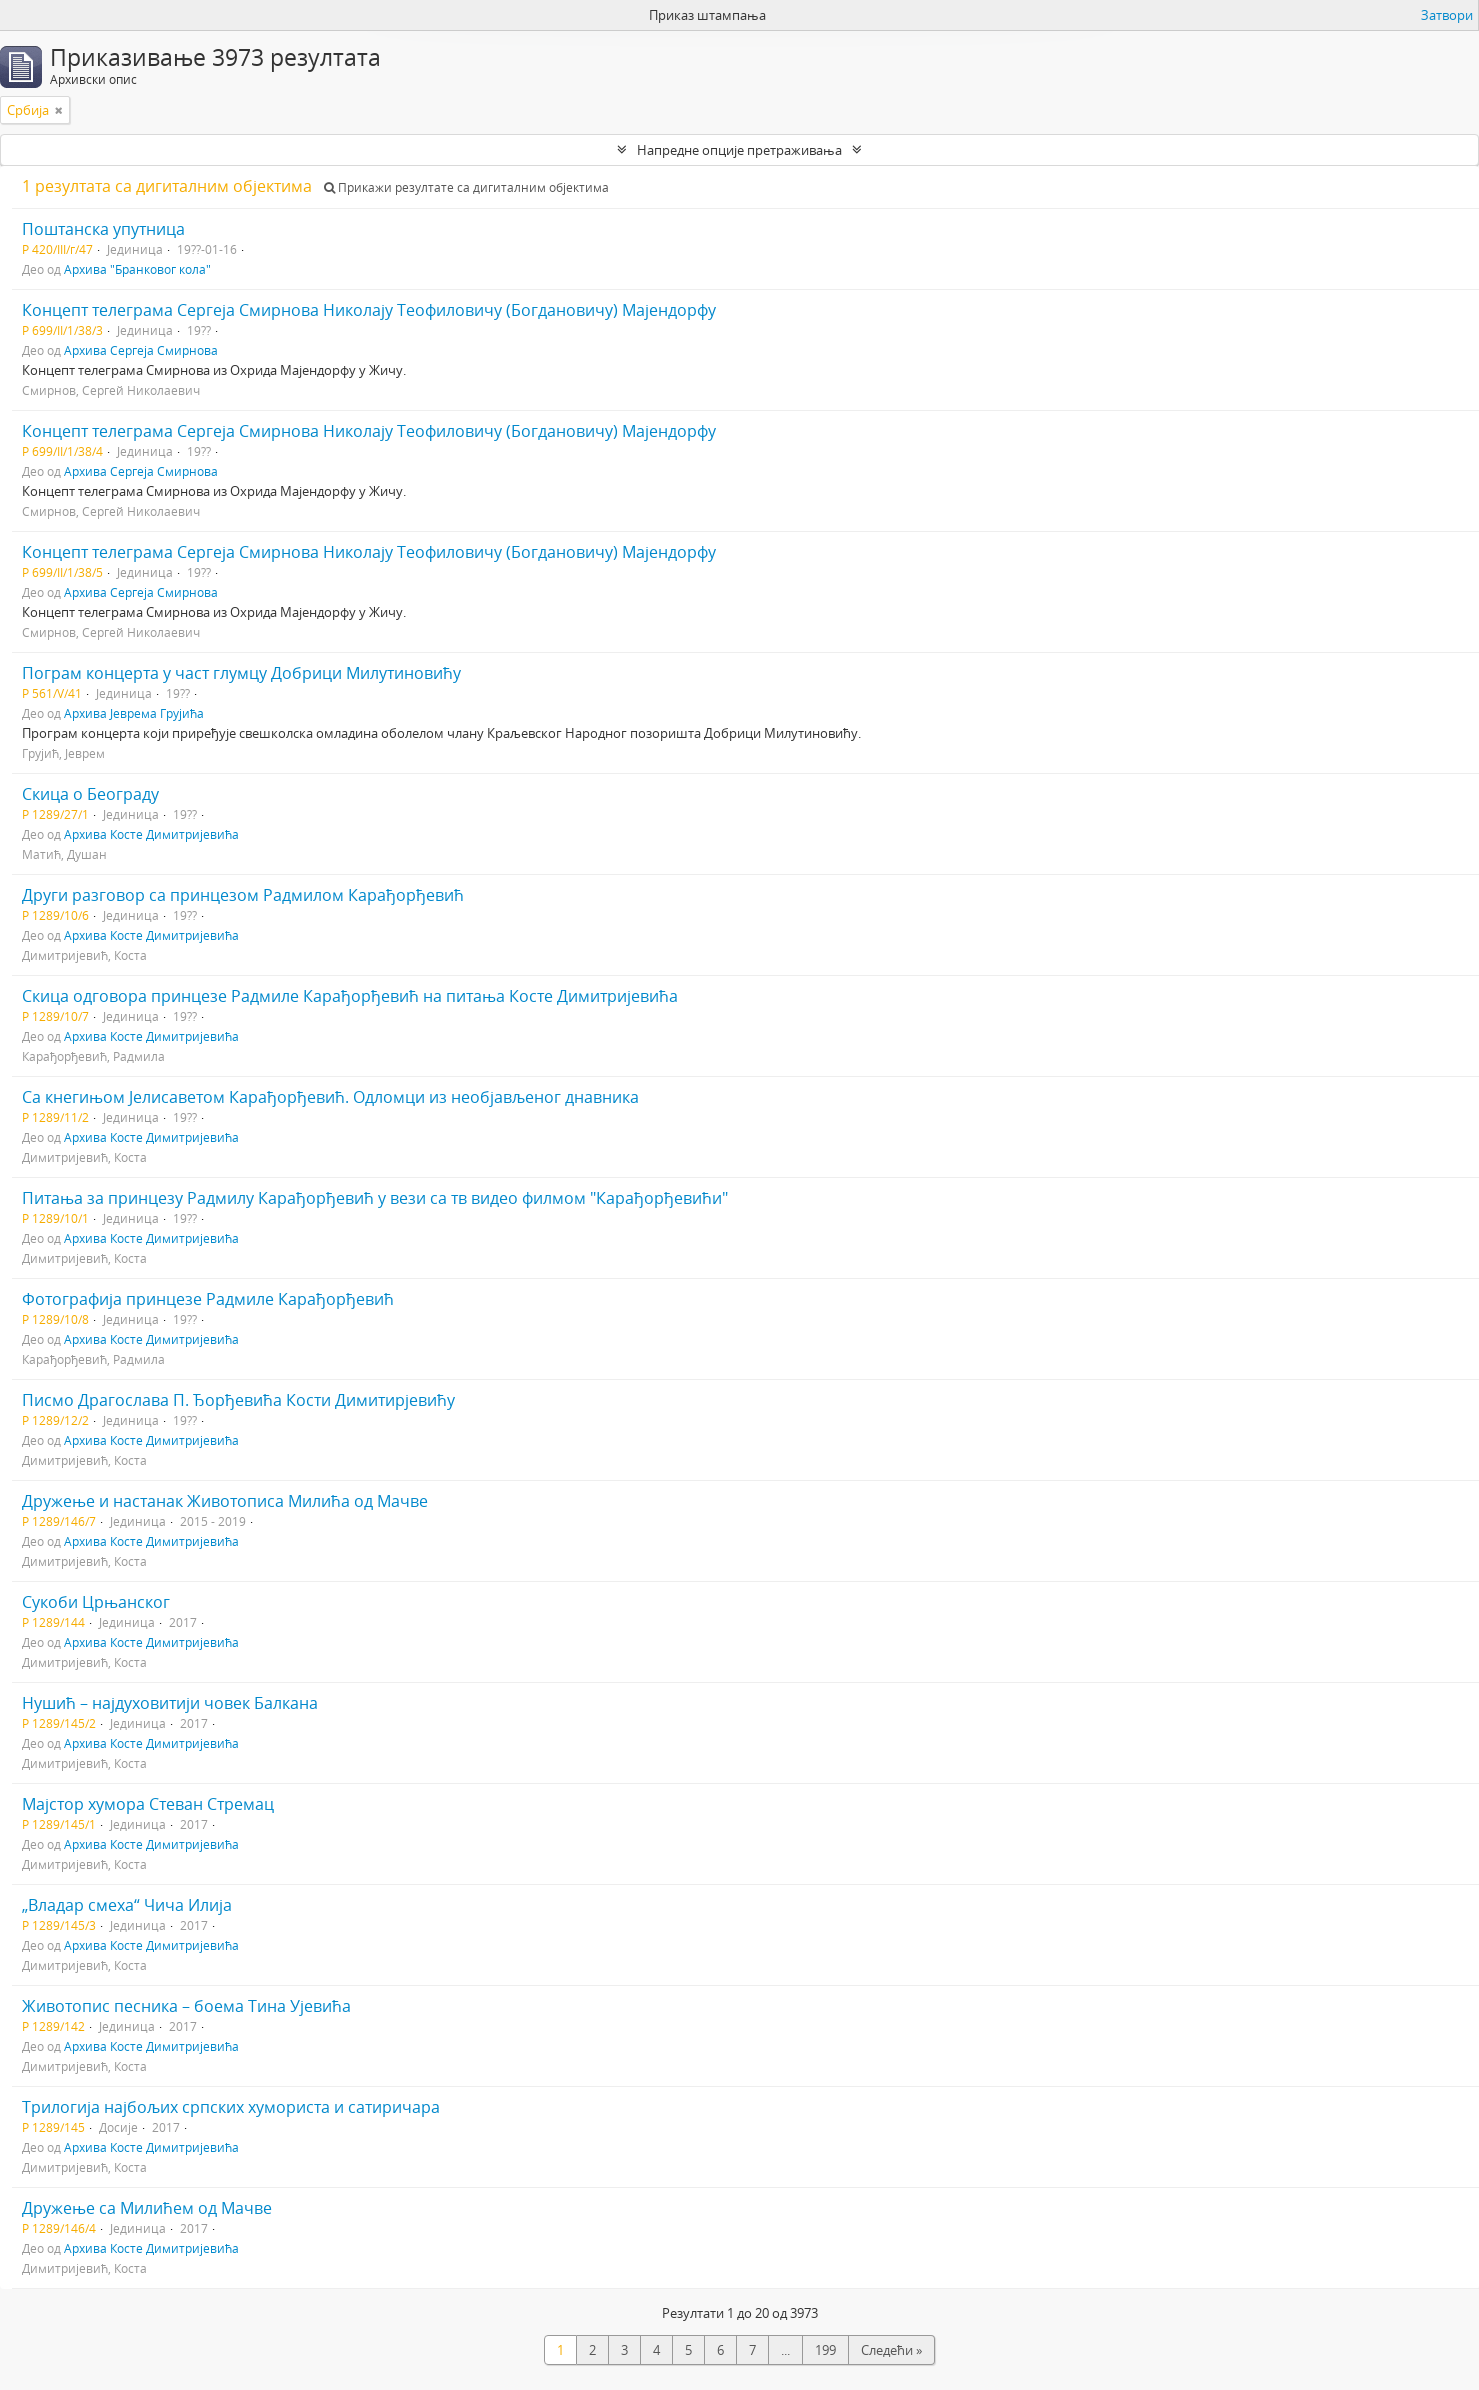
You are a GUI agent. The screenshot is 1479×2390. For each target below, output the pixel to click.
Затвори (1447, 15)
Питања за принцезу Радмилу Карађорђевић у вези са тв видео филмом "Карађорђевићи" (375, 1198)
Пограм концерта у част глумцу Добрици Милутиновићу (241, 673)
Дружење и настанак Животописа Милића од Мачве (225, 1501)
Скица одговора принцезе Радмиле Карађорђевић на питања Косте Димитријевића (350, 996)
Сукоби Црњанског (96, 1602)
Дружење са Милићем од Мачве (147, 2208)
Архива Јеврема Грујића (134, 713)
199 (825, 2350)
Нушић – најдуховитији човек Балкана (170, 1703)
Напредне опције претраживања (739, 150)
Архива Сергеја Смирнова (141, 350)
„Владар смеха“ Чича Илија (127, 1905)
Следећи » (891, 2350)
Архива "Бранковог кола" (137, 269)
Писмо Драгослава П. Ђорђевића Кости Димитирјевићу (238, 1400)
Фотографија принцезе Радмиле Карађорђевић (208, 1299)
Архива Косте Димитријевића (151, 834)
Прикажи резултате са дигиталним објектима (466, 187)
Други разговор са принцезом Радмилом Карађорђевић (243, 895)
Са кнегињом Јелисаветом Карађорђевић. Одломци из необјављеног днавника (330, 1097)
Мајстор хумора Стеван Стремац (148, 1804)
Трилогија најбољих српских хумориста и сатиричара (231, 2107)
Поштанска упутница (103, 229)
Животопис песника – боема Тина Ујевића (186, 2006)
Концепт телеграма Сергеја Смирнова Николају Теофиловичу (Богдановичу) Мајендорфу (369, 310)
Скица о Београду (90, 794)
